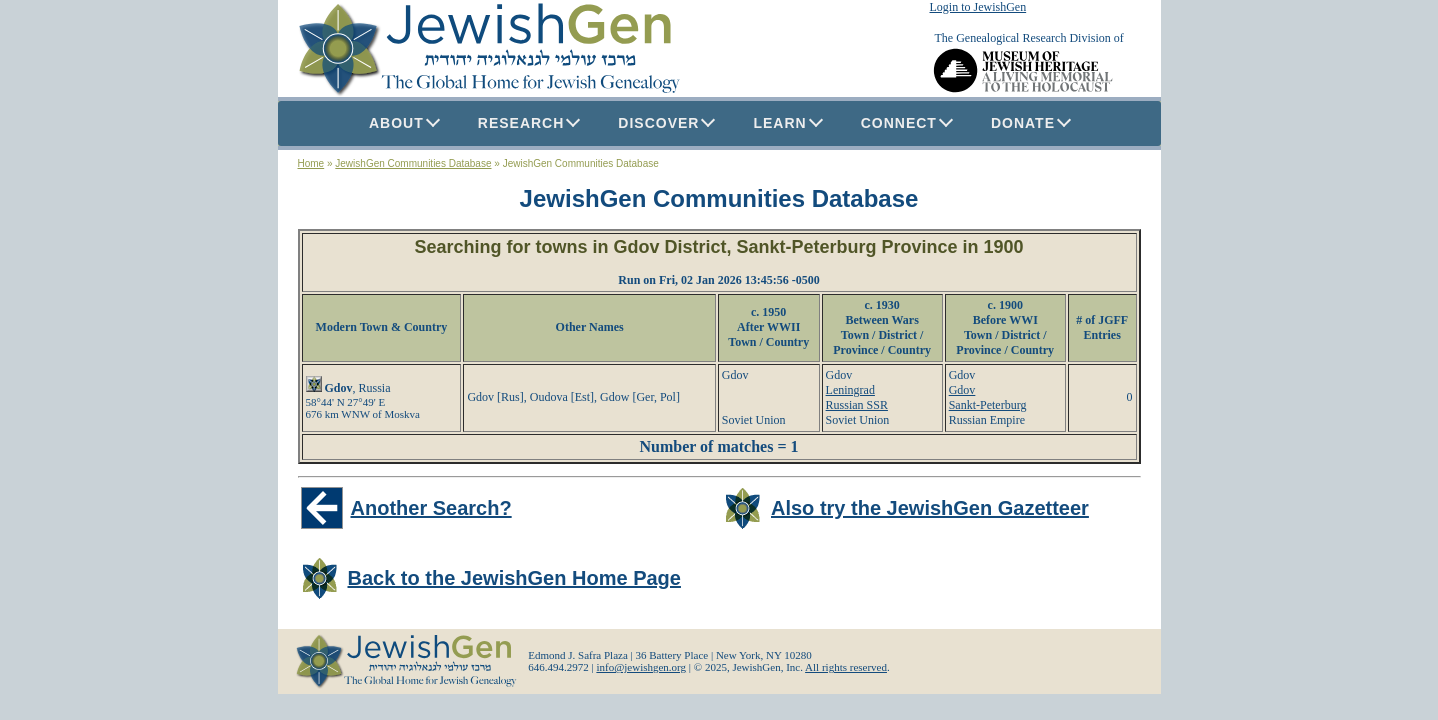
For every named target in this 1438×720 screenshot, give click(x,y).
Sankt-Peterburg (988, 405)
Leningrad (850, 390)
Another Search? (431, 508)
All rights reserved (846, 667)
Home (311, 163)
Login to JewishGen (978, 7)
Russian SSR (857, 405)
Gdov (962, 390)
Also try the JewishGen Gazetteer (930, 508)
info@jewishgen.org (641, 667)
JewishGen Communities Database (413, 163)
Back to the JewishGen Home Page (514, 578)
